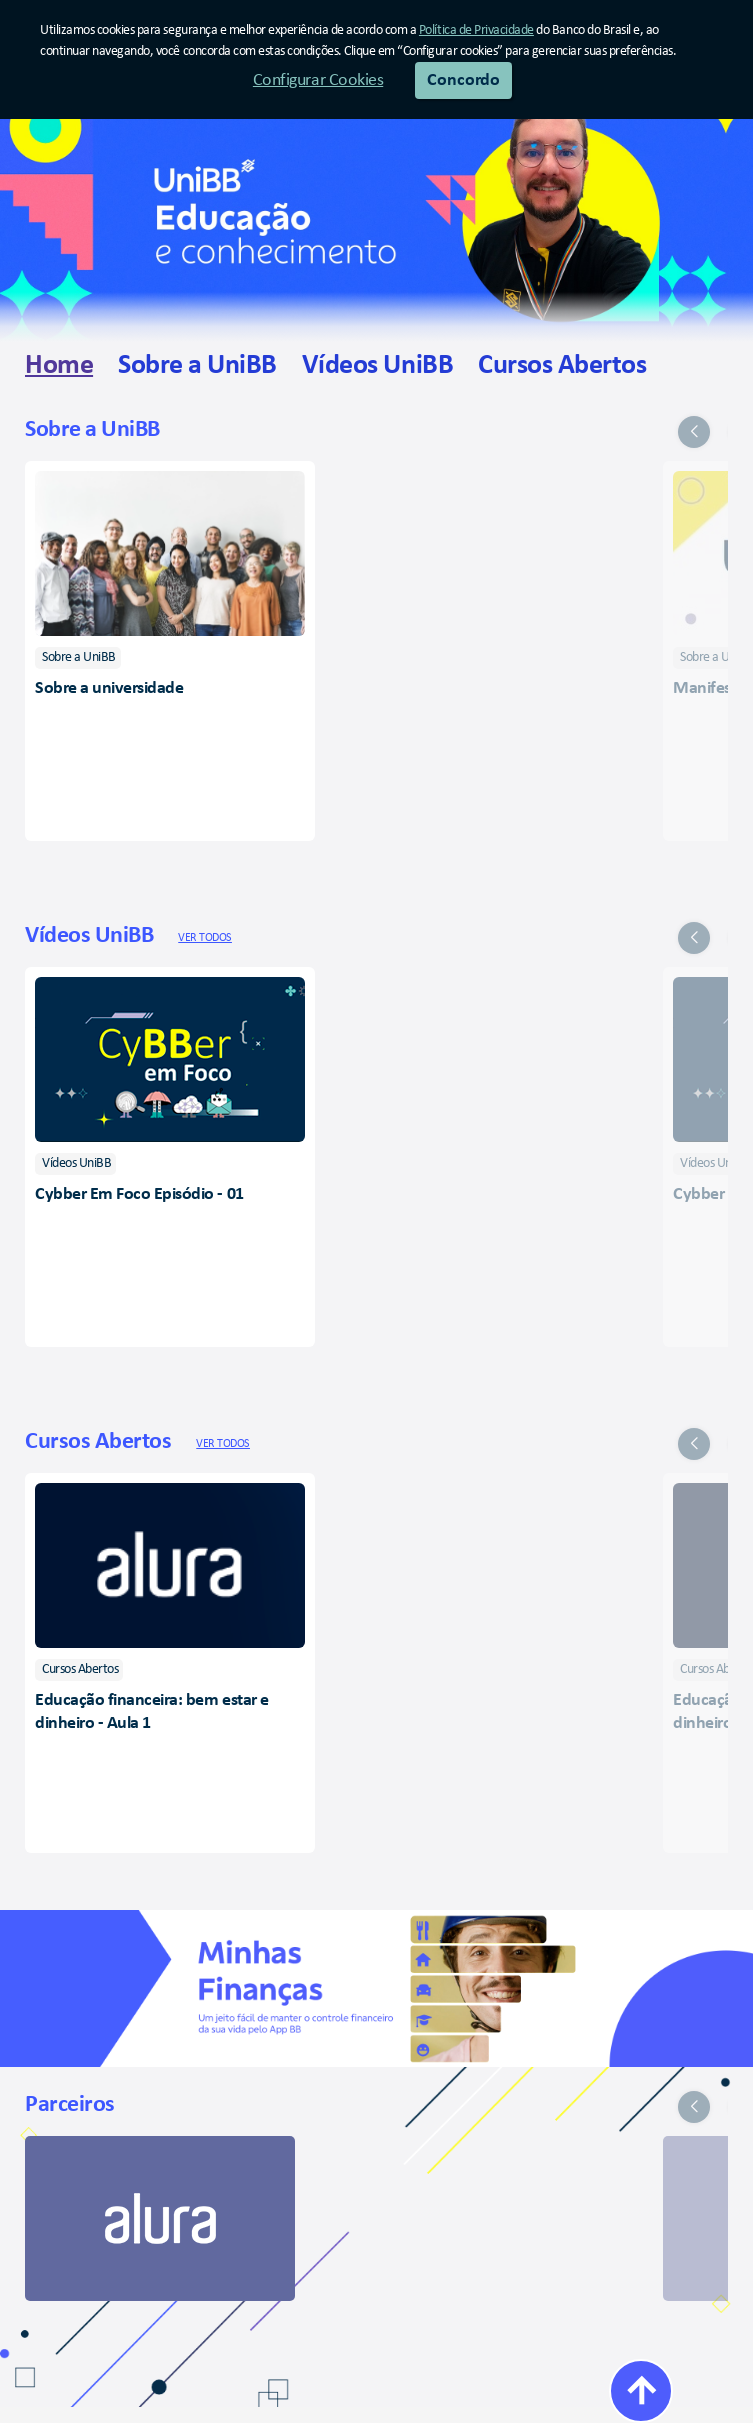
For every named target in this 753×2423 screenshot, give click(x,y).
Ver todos (205, 938)
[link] (59, 366)
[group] (376, 620)
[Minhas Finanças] (376, 1988)
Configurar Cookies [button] (318, 80)
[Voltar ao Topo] (641, 2391)
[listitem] (78, 658)
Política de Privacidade (476, 30)
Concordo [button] (463, 80)
